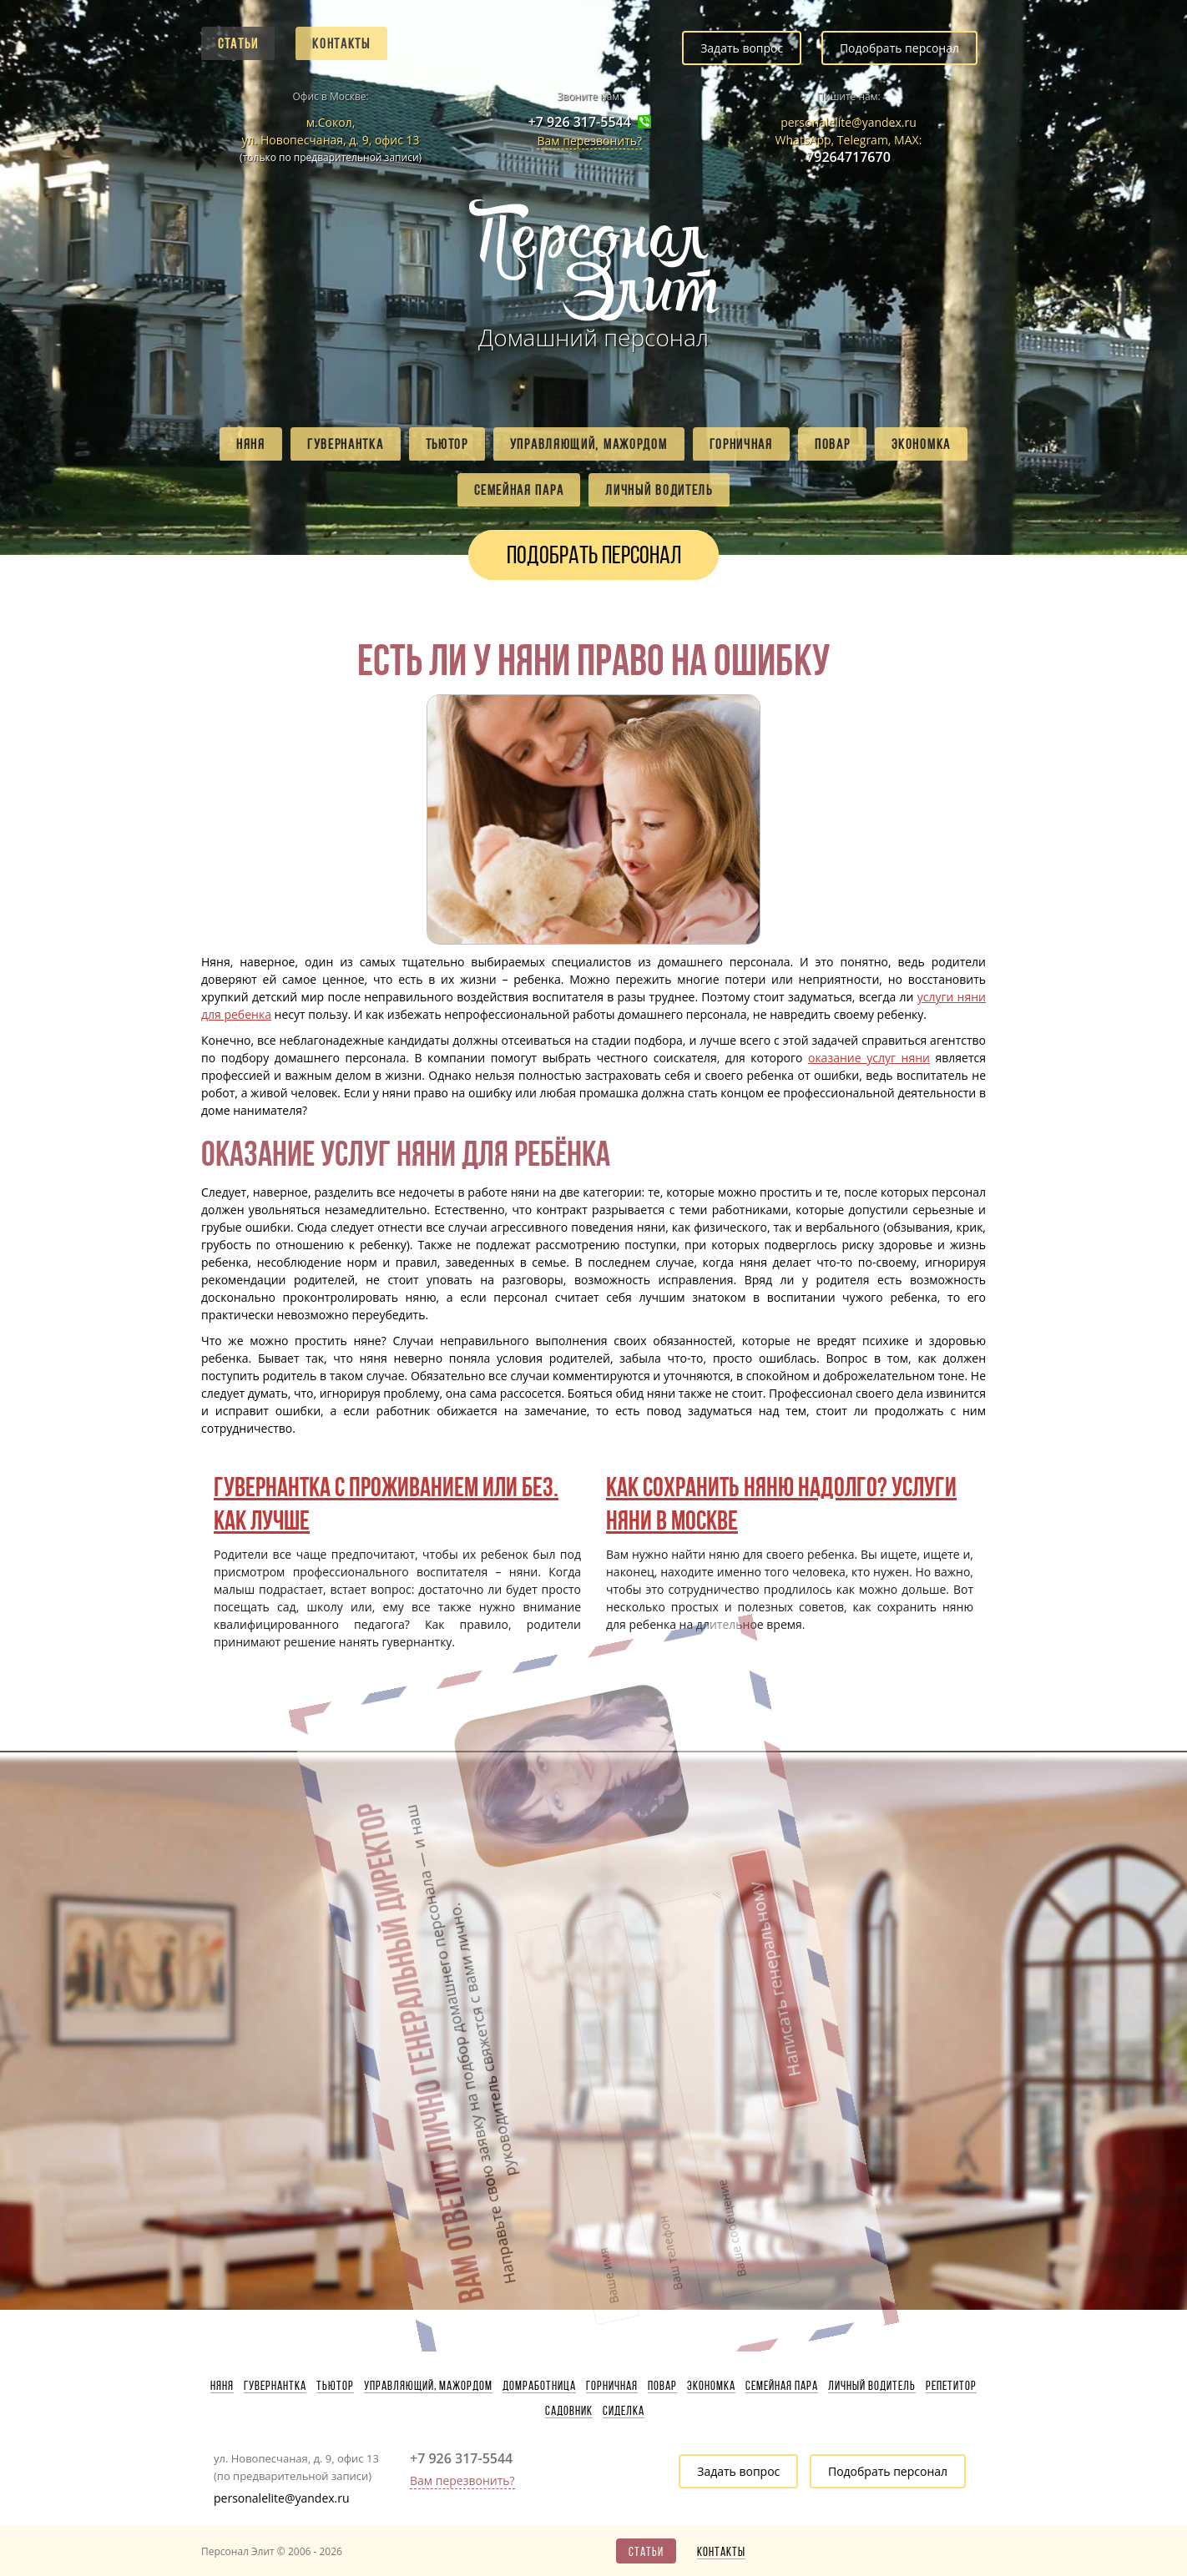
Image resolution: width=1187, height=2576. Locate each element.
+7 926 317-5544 (579, 122)
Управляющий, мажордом (589, 443)
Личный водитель (659, 489)
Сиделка (623, 2410)
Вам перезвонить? (589, 141)
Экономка (921, 443)
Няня (250, 443)
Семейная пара (518, 489)
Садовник (569, 2410)
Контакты (341, 43)
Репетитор (951, 2385)
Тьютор (447, 443)
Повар (833, 443)
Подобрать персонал (899, 48)
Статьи (238, 43)
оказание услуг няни (869, 1058)
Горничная (741, 443)
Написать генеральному (668, 1848)
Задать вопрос (741, 48)
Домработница (539, 2385)
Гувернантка (345, 443)
